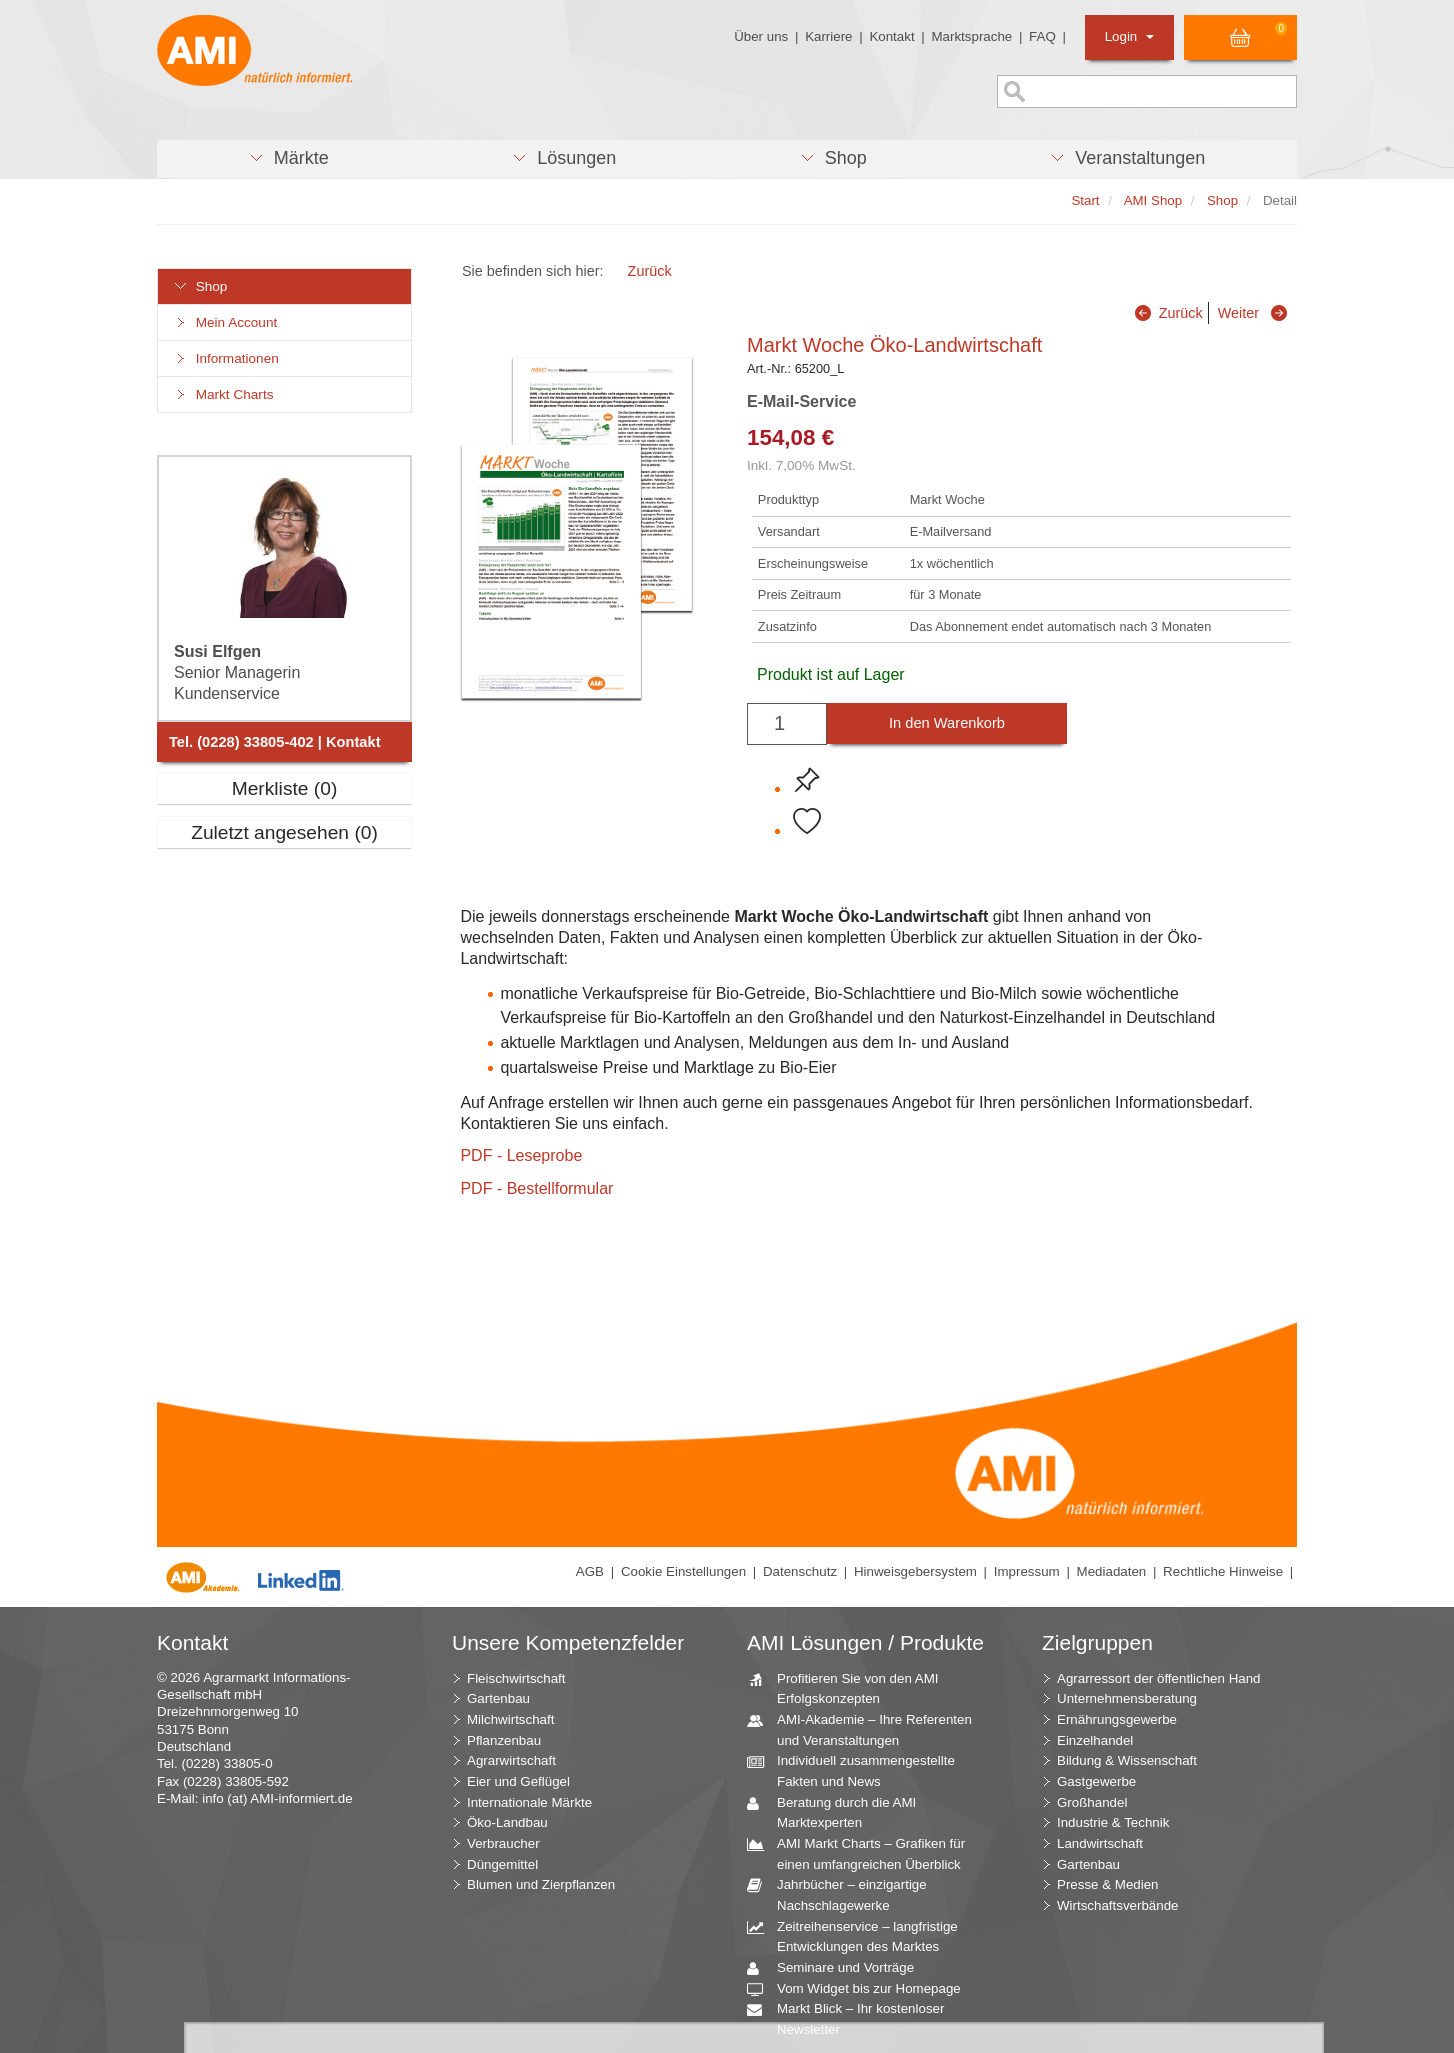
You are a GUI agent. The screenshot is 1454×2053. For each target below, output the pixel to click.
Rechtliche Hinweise (1223, 1571)
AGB (590, 1571)
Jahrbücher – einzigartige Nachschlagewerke (844, 1894)
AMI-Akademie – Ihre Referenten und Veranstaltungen (867, 1729)
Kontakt (891, 36)
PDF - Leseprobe (521, 1155)
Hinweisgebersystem (915, 1571)
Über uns (761, 36)
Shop (200, 286)
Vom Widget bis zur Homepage (861, 1989)
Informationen (226, 358)
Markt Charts (223, 394)
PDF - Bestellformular (536, 1188)
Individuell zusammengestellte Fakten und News (858, 1770)
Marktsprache (971, 36)
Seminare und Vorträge (838, 1968)
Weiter (1238, 313)
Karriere (828, 36)
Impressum (1027, 1571)
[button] (288, 159)
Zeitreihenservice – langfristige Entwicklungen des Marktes (860, 1936)
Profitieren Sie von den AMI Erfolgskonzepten (850, 1688)
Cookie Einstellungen (683, 1571)
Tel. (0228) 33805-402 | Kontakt (275, 742)
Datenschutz (800, 1571)
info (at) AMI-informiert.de (277, 1798)
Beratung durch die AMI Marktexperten (839, 1812)
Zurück (650, 271)
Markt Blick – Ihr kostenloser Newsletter (853, 2018)
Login (1129, 36)
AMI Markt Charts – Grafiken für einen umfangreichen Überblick (863, 1853)
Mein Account (225, 322)
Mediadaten (1112, 1571)
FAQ (1042, 36)
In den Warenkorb (947, 723)
